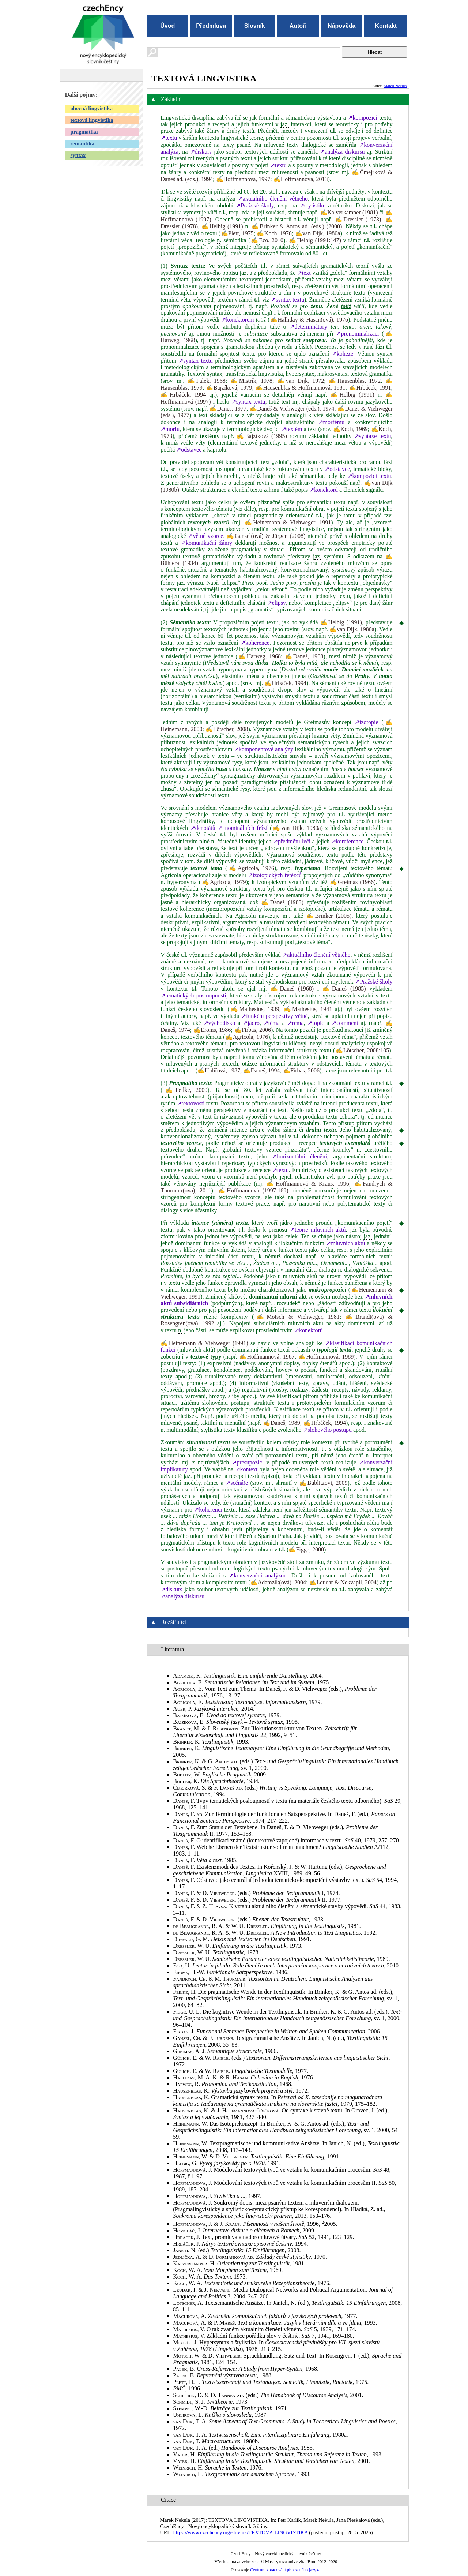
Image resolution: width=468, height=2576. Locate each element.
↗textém (292, 429)
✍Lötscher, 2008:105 (362, 1050)
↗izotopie (366, 722)
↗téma (272, 1023)
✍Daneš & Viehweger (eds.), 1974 (292, 408)
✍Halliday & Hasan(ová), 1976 (309, 320)
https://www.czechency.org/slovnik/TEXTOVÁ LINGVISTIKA (240, 2532)
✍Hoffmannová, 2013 (300, 179)
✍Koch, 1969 (350, 429)
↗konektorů (323, 490)
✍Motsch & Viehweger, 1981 (296, 1317)
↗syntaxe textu (372, 436)
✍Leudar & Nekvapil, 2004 (343, 1582)
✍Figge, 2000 (306, 1549)
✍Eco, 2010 (267, 240)
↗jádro (251, 1023)
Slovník (254, 26)
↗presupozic (247, 1462)
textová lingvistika (92, 120)
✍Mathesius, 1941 (308, 1009)
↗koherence (255, 643)
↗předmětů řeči (291, 841)
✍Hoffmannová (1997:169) (253, 1190)
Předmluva (211, 26)
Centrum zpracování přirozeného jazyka (285, 2569)
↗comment (345, 1023)
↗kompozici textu (369, 476)
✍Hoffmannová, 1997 (243, 179)
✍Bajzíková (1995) (262, 436)
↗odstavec (188, 449)
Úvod (167, 26)
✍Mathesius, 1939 (254, 1009)
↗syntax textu (287, 299)
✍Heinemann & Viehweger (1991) (204, 1343)
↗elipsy (276, 603)
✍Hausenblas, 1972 (355, 381)
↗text (304, 273)
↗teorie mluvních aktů (318, 1230)
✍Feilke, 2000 (185, 1090)
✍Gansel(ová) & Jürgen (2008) (266, 536)
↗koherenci (208, 1509)
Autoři (298, 26)
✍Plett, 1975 (236, 233)
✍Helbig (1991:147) (315, 240)
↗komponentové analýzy (263, 749)
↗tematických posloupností (193, 995)
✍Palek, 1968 (207, 381)
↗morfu (170, 429)
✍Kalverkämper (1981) (349, 212)
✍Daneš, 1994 (261, 1070)
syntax (78, 155)
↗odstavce (337, 469)
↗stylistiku (312, 205)
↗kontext (246, 1469)
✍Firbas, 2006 (252, 1030)
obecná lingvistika (92, 108)
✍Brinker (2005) (328, 916)
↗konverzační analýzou (258, 1575)
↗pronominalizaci (357, 333)
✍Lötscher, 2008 (226, 729)
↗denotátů (202, 828)
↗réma (295, 1023)
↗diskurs (201, 152)
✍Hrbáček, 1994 (183, 395)
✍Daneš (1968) (292, 988)
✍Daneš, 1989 (281, 1423)
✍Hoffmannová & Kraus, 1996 (308, 1183)
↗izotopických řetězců (275, 875)
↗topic (315, 1023)
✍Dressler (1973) (358, 219)
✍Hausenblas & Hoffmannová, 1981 (301, 388)
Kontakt (386, 26)
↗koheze (342, 354)
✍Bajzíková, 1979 (229, 388)
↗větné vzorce (205, 536)
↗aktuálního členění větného (273, 198)
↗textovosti (190, 1103)
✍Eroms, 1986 (212, 1030)
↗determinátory (308, 326)
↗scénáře (237, 1483)
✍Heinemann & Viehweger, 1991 (288, 522)
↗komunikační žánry (206, 543)
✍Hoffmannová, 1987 (267, 1356)
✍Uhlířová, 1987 (218, 1070)
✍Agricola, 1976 (250, 868)
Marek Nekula (395, 85)
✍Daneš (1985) (344, 988)
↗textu (169, 138)
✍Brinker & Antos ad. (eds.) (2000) (297, 226)
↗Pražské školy (254, 205)
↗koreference (347, 841)
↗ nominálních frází (243, 828)
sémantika (83, 143)
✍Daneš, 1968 (304, 656)
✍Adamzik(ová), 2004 (278, 1582)
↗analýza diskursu (342, 152)
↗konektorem (237, 320)
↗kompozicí (362, 118)
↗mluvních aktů (345, 1243)
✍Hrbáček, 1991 (370, 388)
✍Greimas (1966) (353, 882)
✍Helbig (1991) (222, 226)
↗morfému (331, 422)
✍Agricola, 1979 (223, 882)
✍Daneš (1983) (282, 902)
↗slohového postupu (327, 1430)
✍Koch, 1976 (274, 233)
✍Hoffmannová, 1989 (326, 1356)
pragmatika (84, 132)
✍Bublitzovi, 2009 (323, 1483)
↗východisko (219, 1023)
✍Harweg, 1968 (259, 656)
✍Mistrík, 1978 (251, 381)
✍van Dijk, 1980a (317, 233)
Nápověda (341, 26)
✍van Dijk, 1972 (300, 381)
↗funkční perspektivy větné (274, 1016)
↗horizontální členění (299, 1156)
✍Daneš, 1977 (228, 408)
